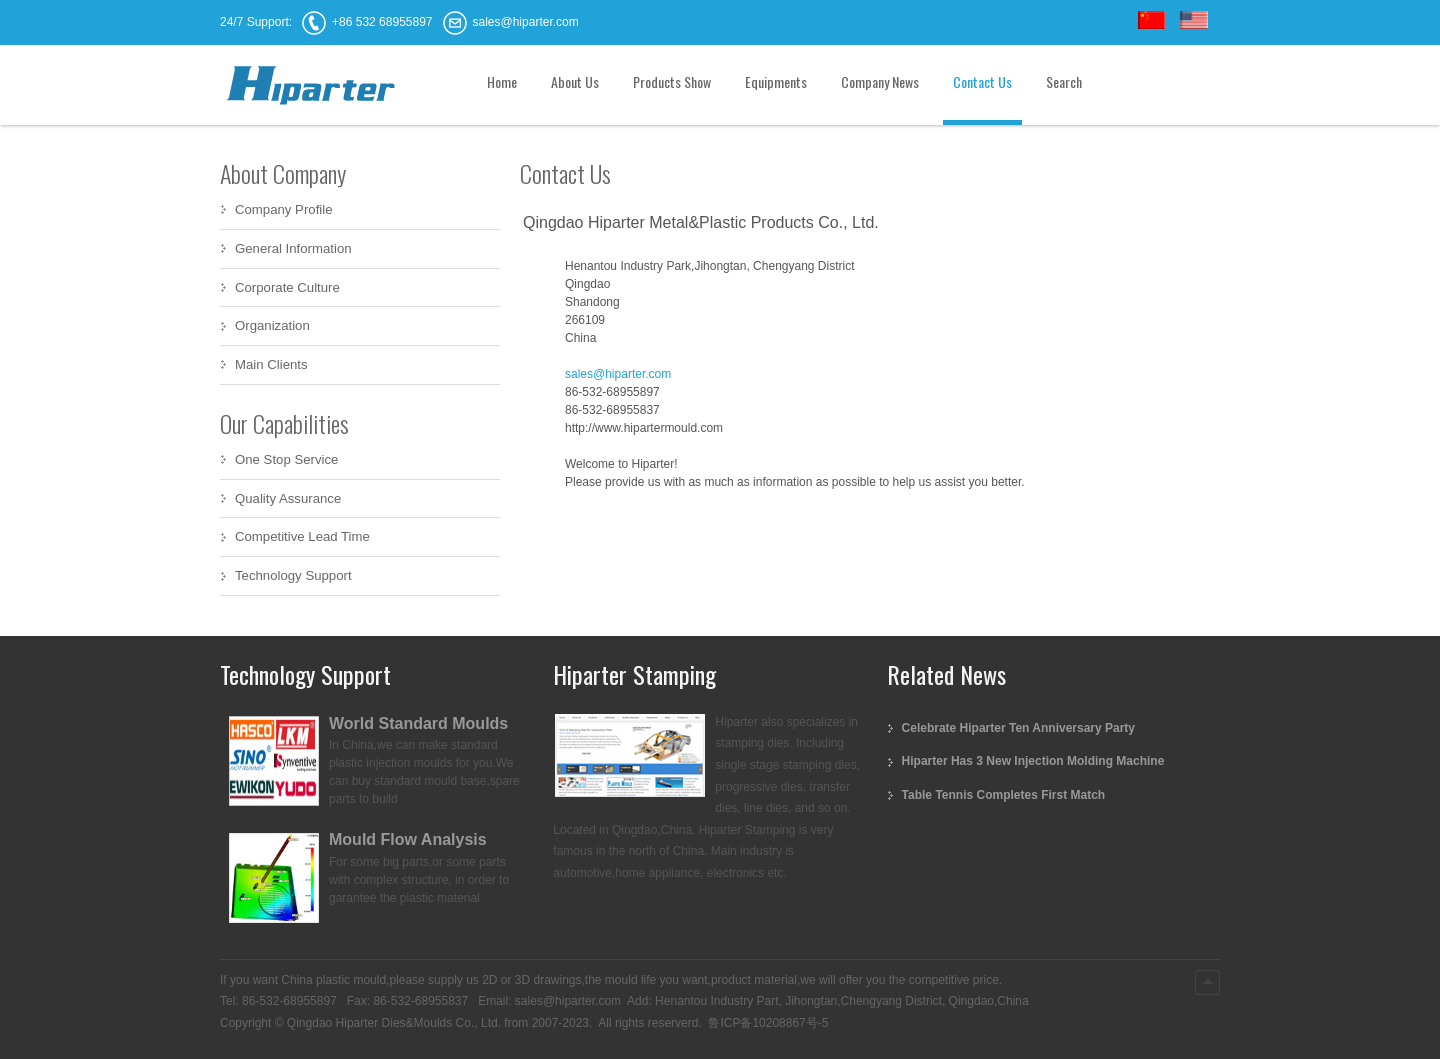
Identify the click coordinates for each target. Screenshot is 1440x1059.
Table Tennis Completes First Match (1004, 795)
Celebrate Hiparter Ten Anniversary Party (1018, 728)
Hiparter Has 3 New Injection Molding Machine (1033, 761)
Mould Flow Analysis (408, 839)
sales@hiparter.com (618, 374)
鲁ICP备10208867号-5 (766, 1023)
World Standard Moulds (418, 723)
